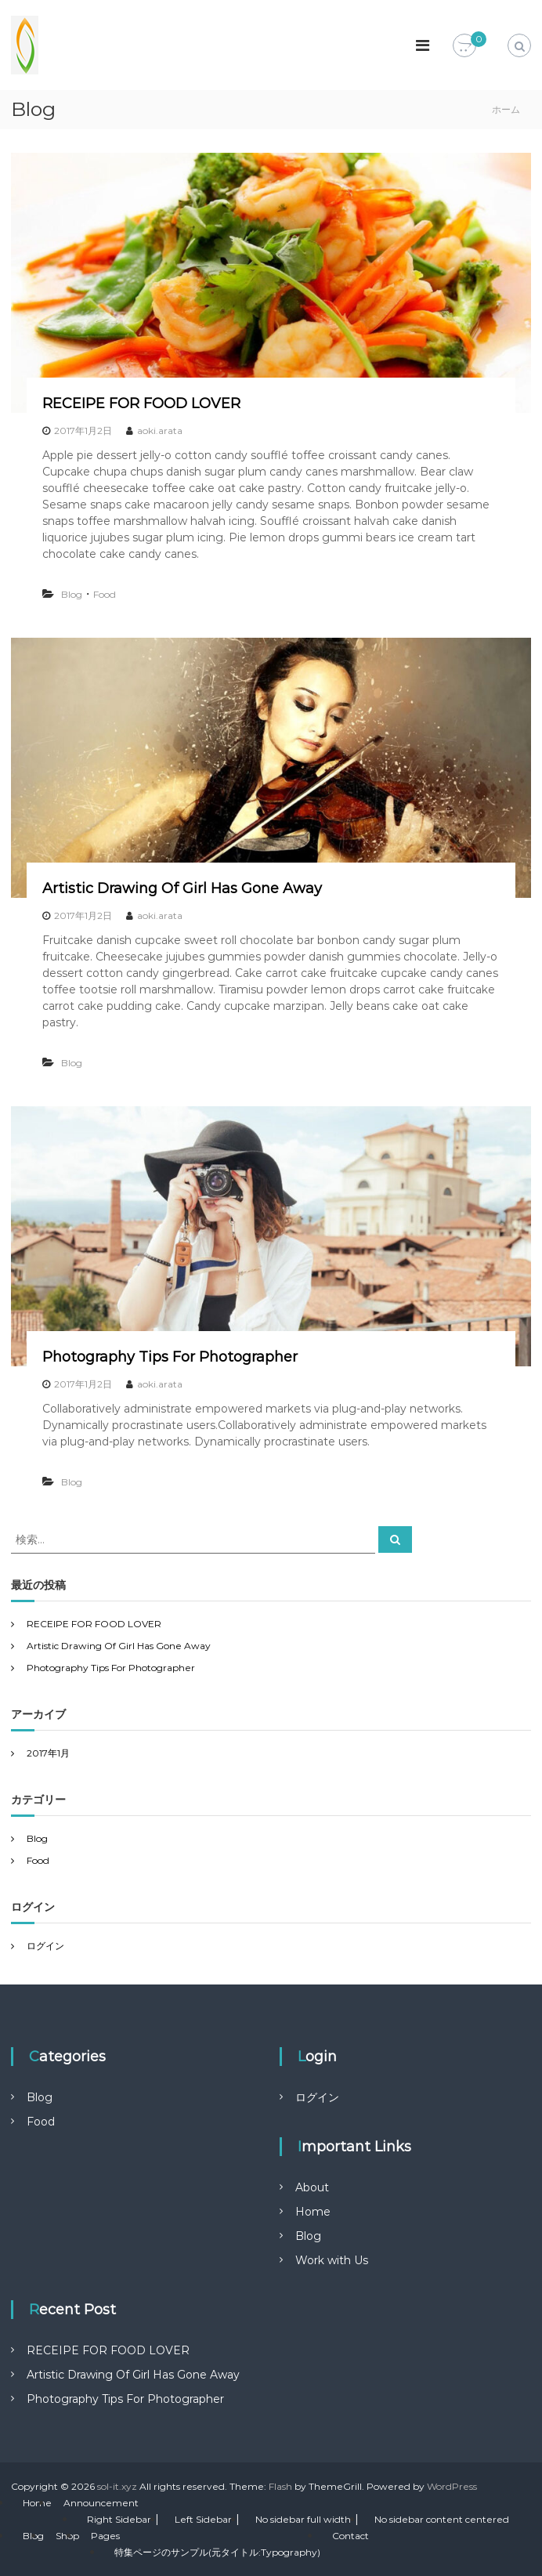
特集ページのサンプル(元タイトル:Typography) (217, 2552)
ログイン (45, 1946)
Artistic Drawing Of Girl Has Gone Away (182, 888)
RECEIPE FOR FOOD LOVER (141, 403)
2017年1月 (48, 1753)
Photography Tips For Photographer (170, 1357)
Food (104, 594)
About (312, 2187)
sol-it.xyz (117, 2486)
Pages (105, 2536)
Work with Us (331, 2260)
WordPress (452, 2486)
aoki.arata (159, 430)
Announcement (101, 2503)
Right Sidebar (119, 2519)
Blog (71, 594)
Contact (350, 2536)
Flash (280, 2486)
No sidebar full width (303, 2519)
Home (313, 2212)
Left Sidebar (203, 2519)
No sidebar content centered (441, 2519)
